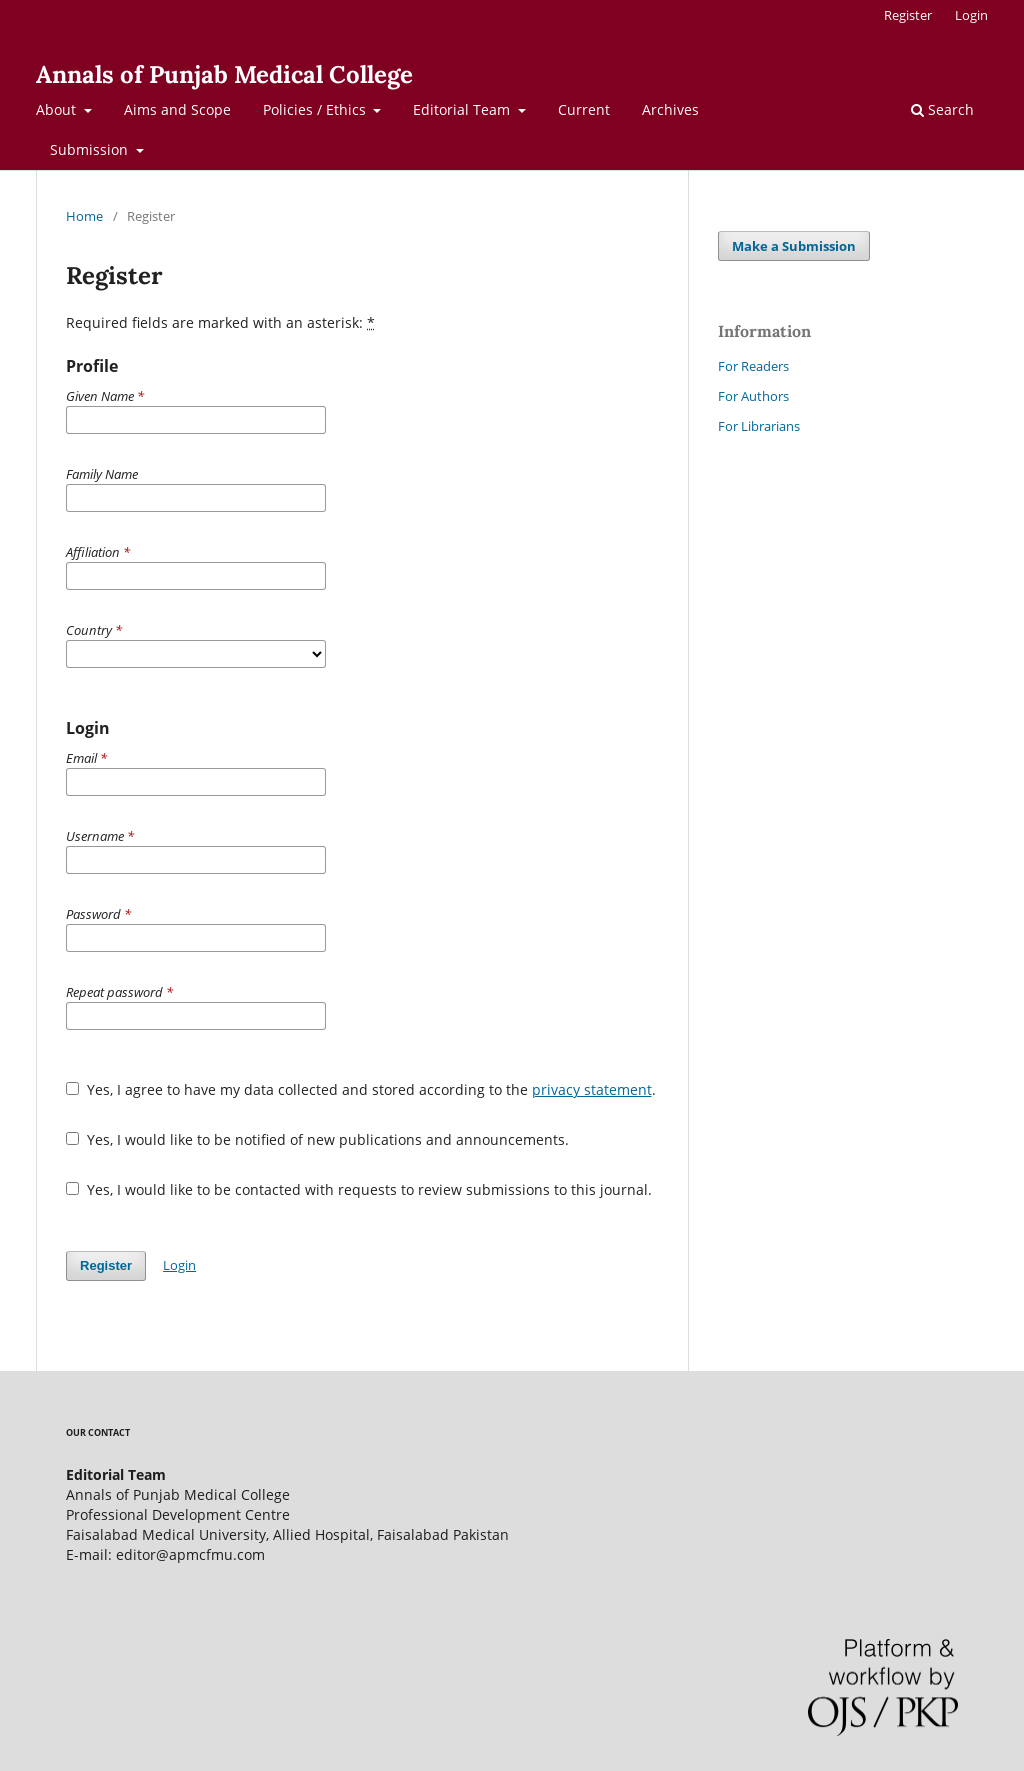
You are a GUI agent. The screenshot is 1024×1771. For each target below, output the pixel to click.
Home (84, 216)
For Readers (753, 366)
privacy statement (592, 1089)
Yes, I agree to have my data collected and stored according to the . (361, 1089)
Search (942, 109)
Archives (670, 109)
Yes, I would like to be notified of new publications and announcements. (317, 1139)
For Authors (753, 396)
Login (971, 15)
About (58, 109)
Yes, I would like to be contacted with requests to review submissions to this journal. (359, 1189)
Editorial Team (463, 109)
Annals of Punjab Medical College (224, 74)
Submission (91, 149)
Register (908, 15)
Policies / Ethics (316, 109)
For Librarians (759, 426)
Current (584, 109)
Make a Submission (794, 246)
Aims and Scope (177, 109)
